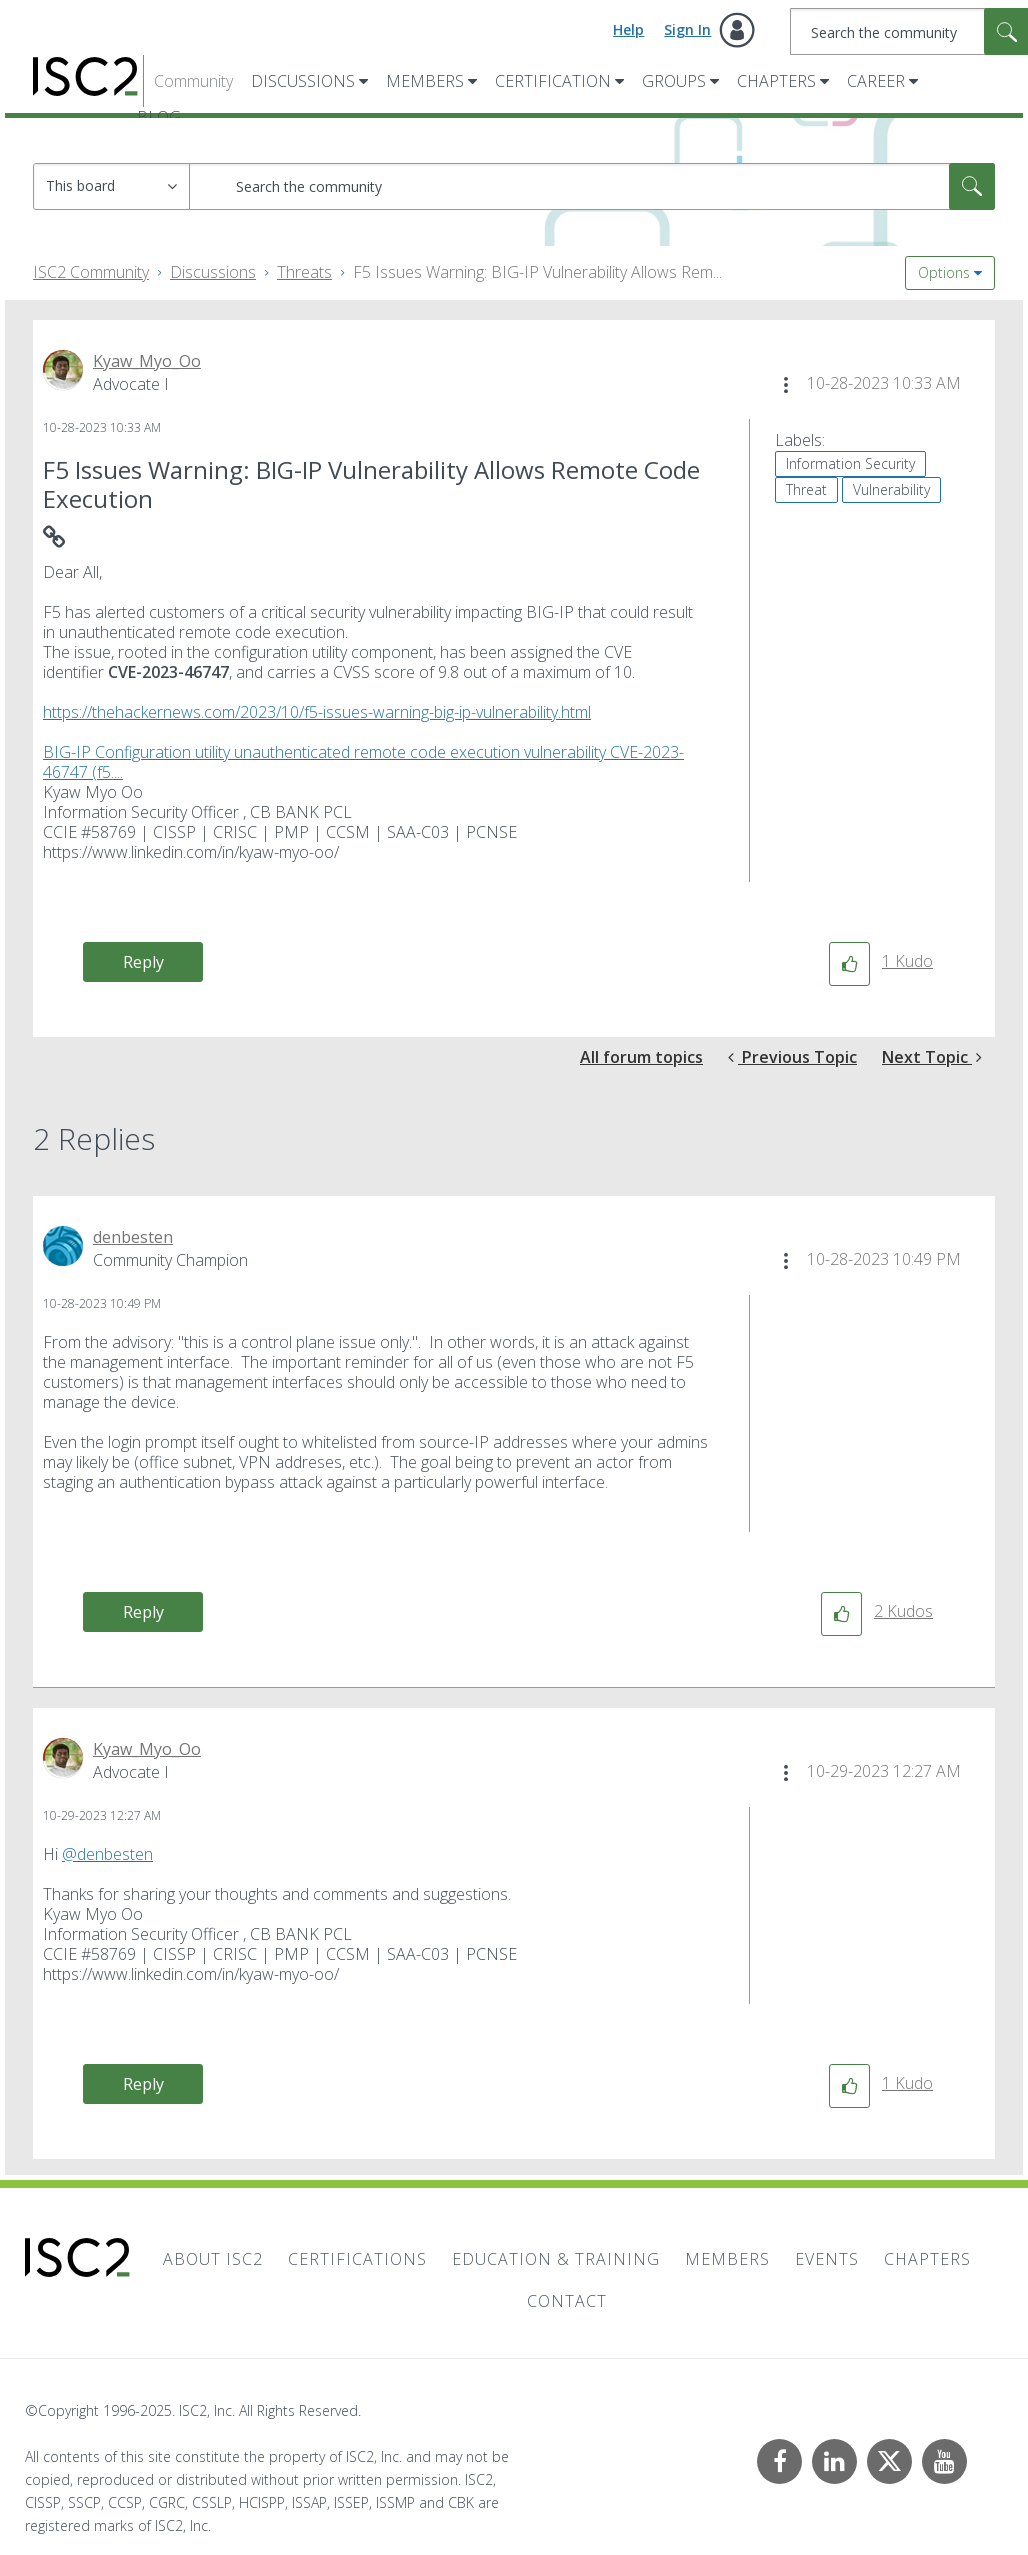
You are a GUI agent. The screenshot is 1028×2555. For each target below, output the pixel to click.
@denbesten (107, 1854)
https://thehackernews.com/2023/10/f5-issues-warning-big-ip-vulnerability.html (317, 712)
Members (425, 81)
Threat (806, 489)
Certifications (357, 2259)
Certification (553, 81)
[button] (786, 385)
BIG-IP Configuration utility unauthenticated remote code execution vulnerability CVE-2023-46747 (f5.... (363, 762)
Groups (674, 81)
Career (876, 81)
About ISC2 (213, 2259)
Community (193, 81)
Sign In (687, 29)
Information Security (850, 463)
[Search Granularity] (111, 186)
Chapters (776, 81)
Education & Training (556, 2259)
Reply (143, 962)
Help (628, 29)
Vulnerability (891, 489)
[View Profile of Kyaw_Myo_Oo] (147, 361)
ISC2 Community (91, 272)
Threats (304, 272)
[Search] (592, 186)
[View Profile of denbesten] (133, 1237)
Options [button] (944, 272)
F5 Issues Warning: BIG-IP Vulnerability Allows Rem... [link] (537, 272)
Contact (567, 2301)
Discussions (303, 81)
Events (827, 2259)
